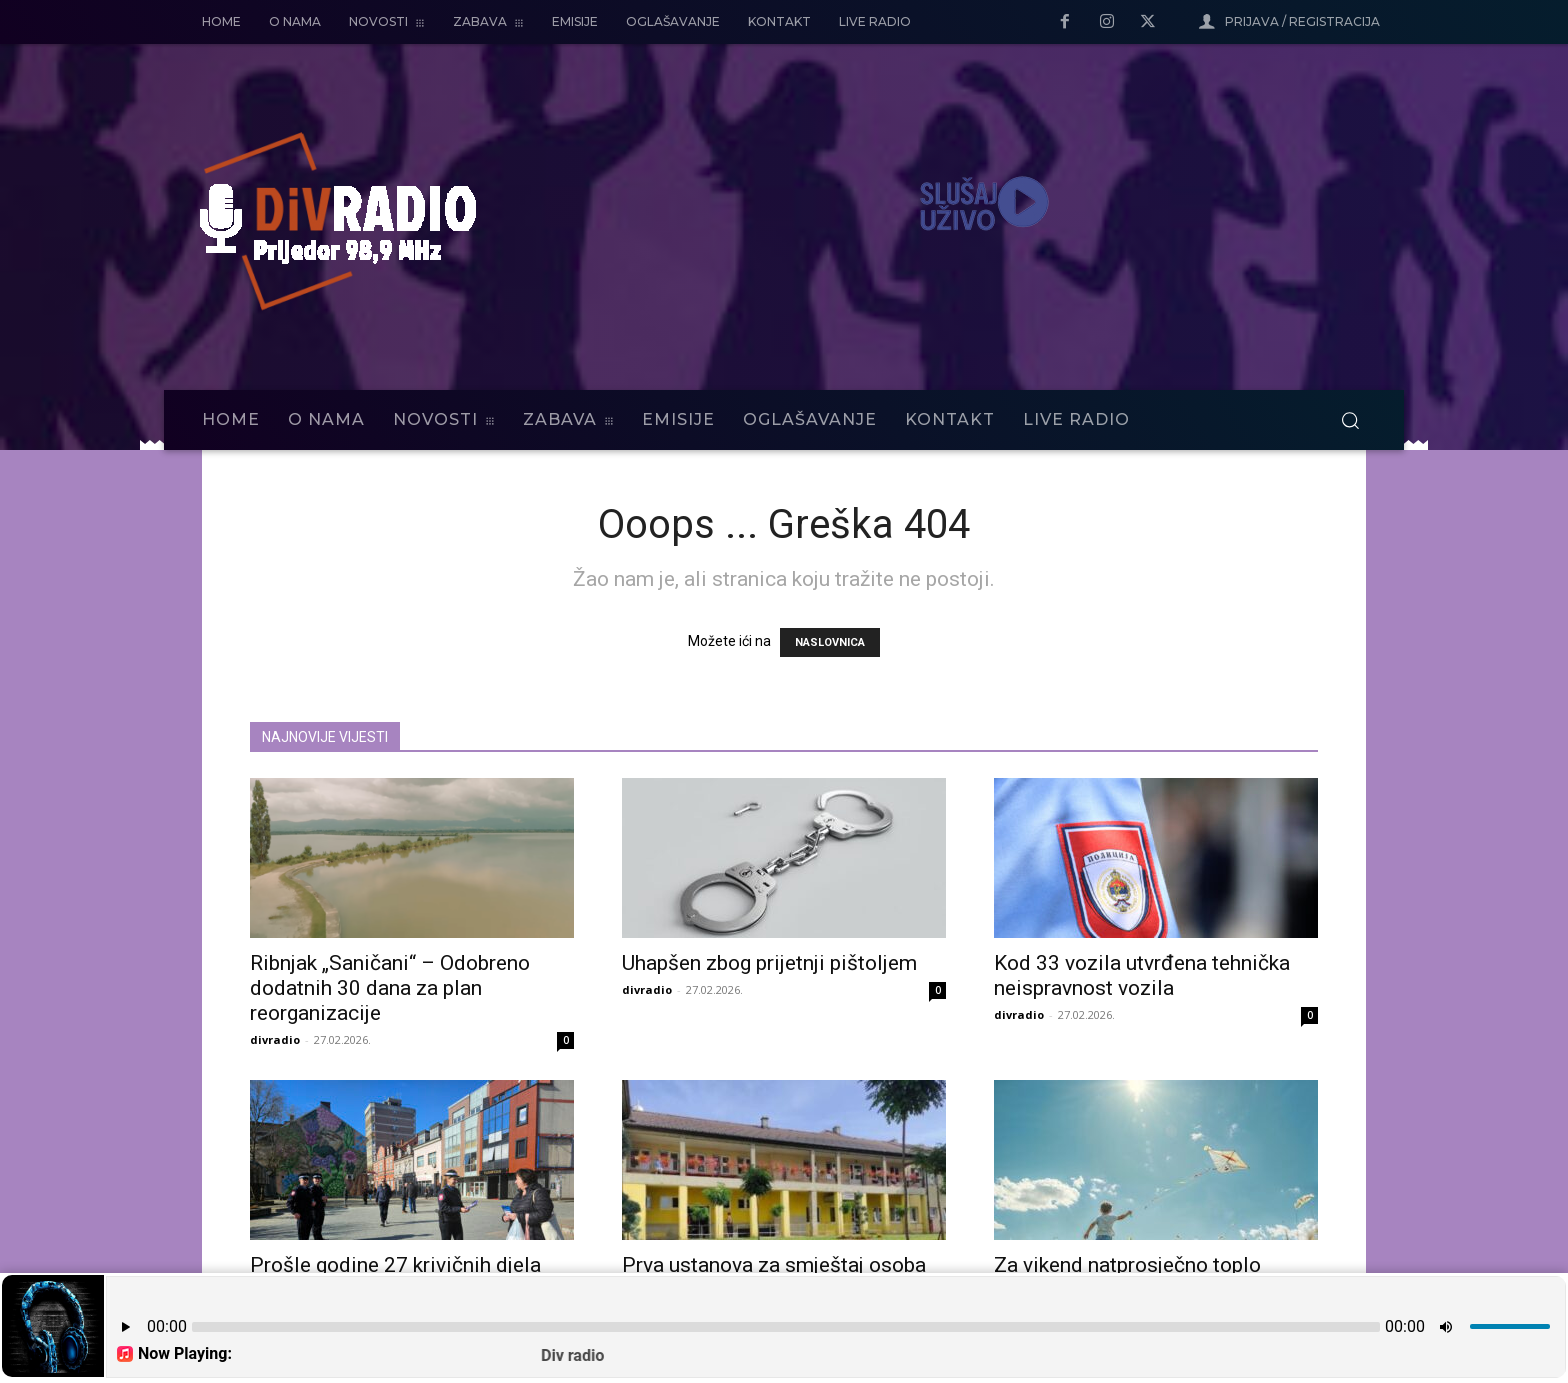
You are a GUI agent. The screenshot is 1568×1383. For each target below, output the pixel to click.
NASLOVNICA (830, 642)
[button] (1350, 420)
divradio (275, 1039)
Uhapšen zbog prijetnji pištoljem (769, 963)
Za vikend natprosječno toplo (1127, 1265)
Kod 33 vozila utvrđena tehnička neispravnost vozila (1142, 975)
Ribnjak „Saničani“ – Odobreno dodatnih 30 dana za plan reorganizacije (390, 988)
